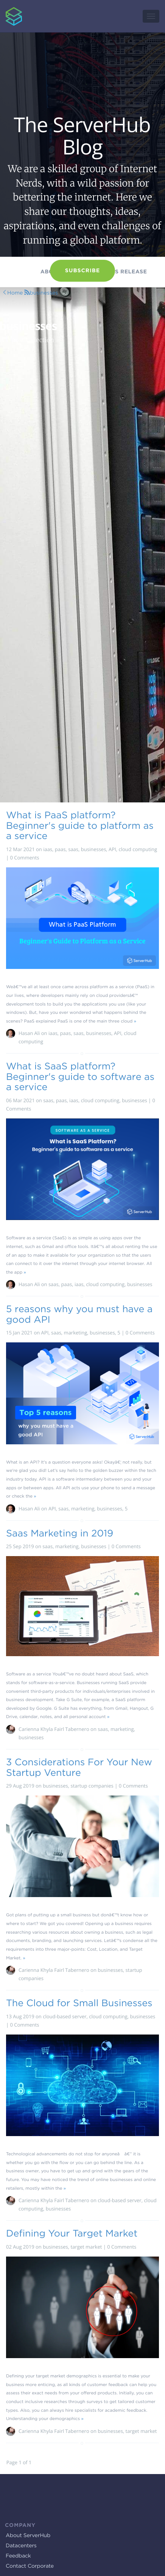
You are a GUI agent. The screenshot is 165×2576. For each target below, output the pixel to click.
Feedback (18, 2556)
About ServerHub (28, 2536)
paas (60, 849)
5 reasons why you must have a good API (79, 1314)
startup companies (91, 1785)
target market (86, 2246)
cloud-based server (64, 2016)
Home (15, 293)
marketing (75, 1332)
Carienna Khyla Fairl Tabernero (54, 1729)
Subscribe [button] (82, 271)
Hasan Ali (29, 1033)
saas (73, 849)
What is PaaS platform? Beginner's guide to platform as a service (80, 825)
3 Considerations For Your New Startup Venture (79, 1767)
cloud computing (138, 849)
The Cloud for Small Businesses (79, 2002)
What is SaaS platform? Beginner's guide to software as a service (80, 1076)
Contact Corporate (30, 2566)
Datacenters (21, 2546)
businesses (44, 293)
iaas (47, 849)
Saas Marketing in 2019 (59, 1533)
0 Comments (24, 857)
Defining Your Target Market (71, 2233)
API (112, 849)
